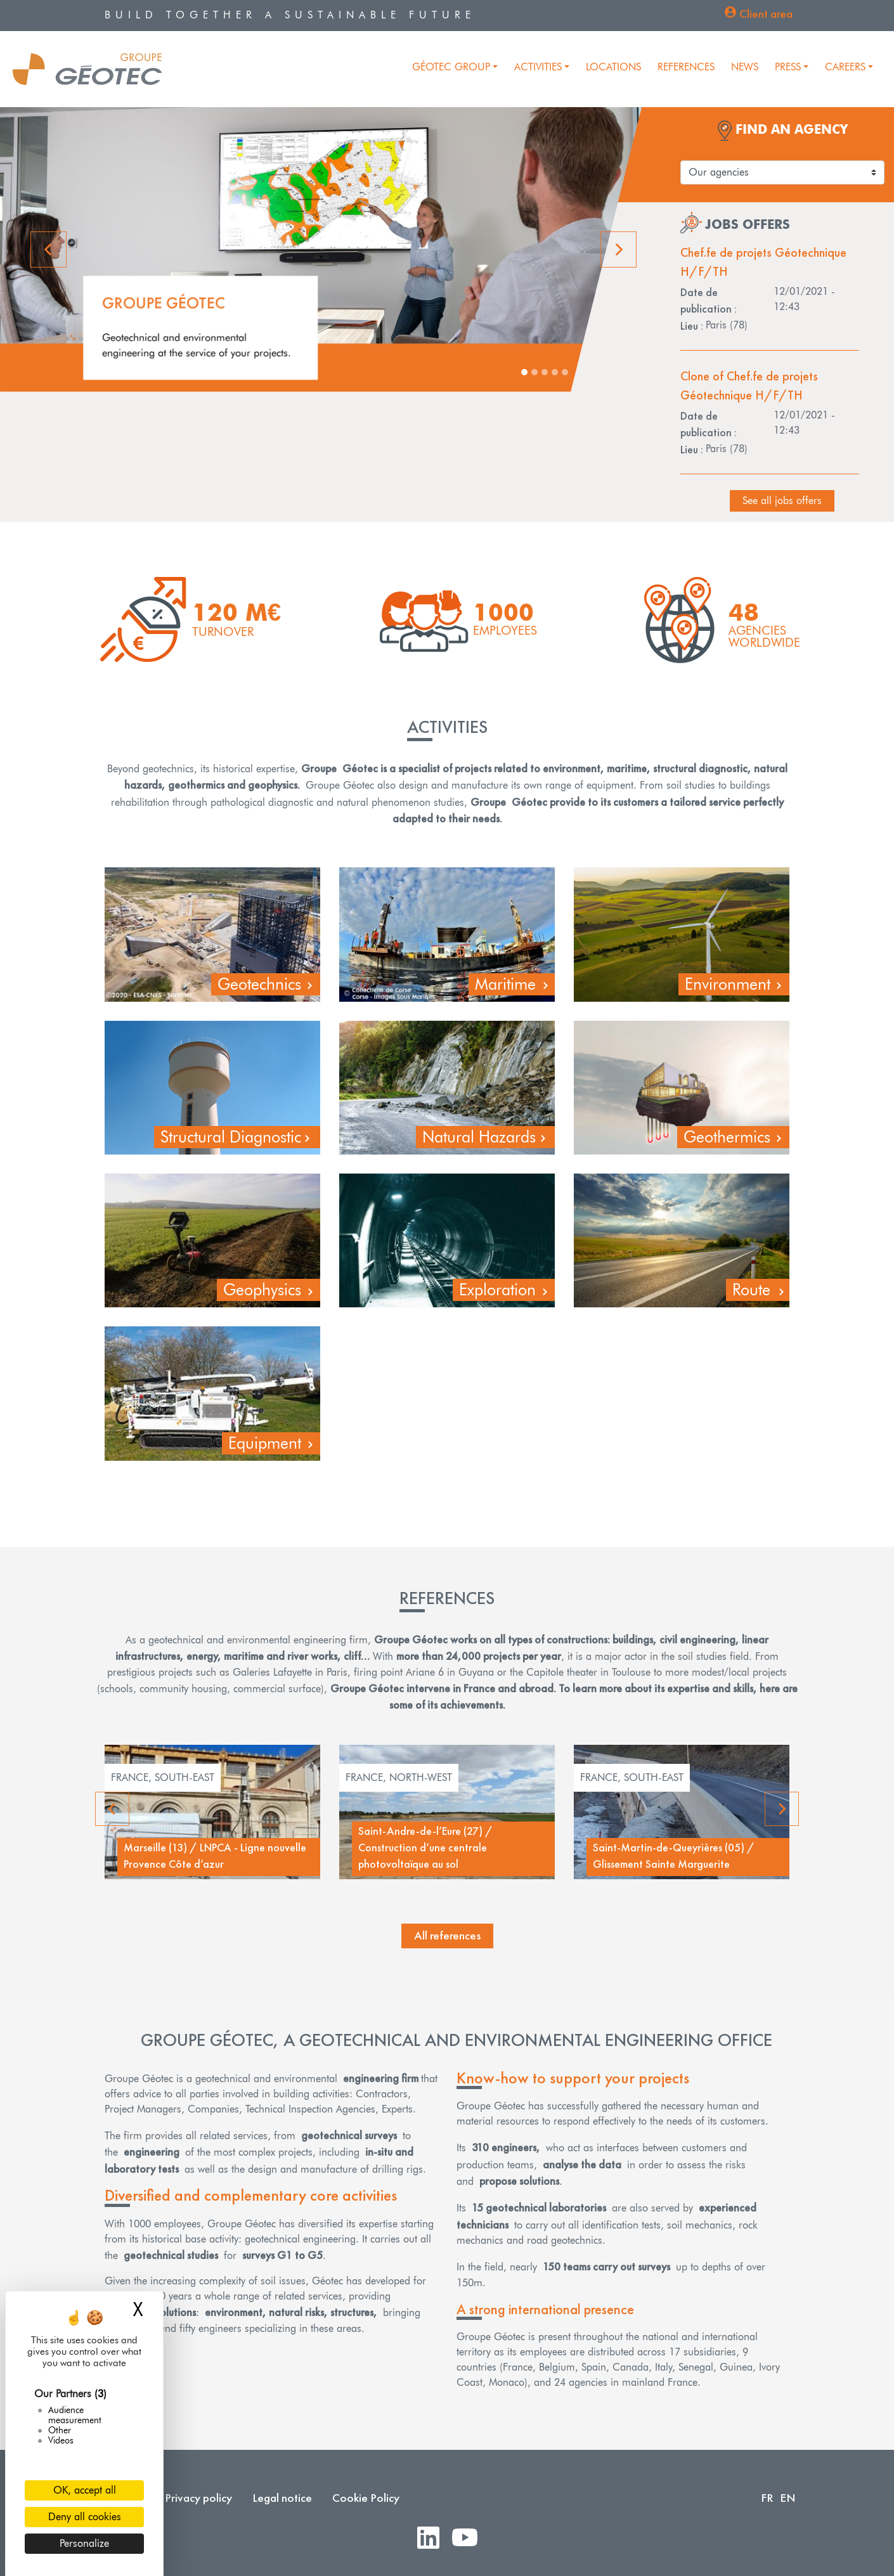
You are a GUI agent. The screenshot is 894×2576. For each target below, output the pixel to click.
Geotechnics (259, 984)
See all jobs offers (782, 501)
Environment (727, 984)
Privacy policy (198, 2498)
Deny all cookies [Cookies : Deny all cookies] (84, 2517)
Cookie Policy (365, 2498)
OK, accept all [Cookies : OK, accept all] (84, 2490)
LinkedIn (433, 2538)
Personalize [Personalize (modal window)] (84, 2543)
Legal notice (282, 2498)
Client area (766, 14)
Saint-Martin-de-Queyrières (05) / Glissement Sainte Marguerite (674, 1856)
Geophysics (262, 1289)
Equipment (264, 1443)
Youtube (469, 2538)
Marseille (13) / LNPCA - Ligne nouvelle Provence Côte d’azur (215, 1856)
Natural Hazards (479, 1136)
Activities (538, 67)
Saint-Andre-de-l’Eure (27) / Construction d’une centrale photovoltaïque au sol (425, 1848)
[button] (50, 249)
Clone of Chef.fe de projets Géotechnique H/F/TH (749, 385)
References (686, 67)
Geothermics (726, 1136)
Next (782, 1809)
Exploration (497, 1289)
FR (767, 2498)
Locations (613, 67)
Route (751, 1289)
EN (788, 2498)
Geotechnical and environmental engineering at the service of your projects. (197, 344)
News (744, 67)
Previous (114, 1809)
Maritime (505, 984)
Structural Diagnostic (230, 1136)
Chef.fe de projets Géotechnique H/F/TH (763, 262)
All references (447, 1935)
